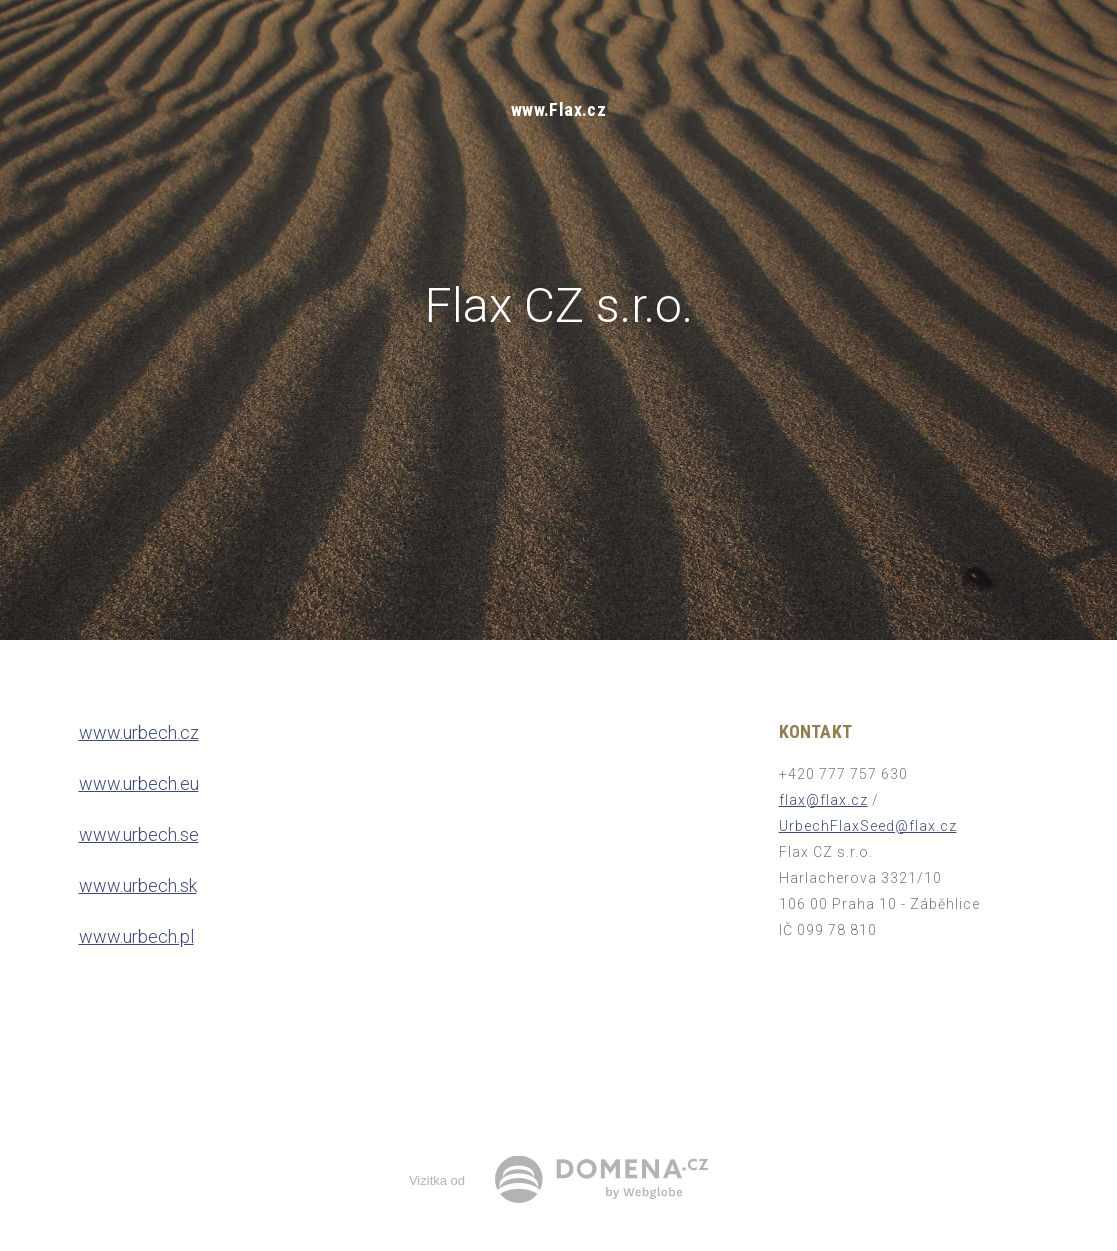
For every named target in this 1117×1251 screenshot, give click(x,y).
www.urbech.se (139, 834)
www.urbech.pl (136, 936)
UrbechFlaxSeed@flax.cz (868, 826)
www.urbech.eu (139, 783)
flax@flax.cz (823, 800)
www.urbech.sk (138, 885)
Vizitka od (437, 1180)
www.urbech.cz (139, 732)
